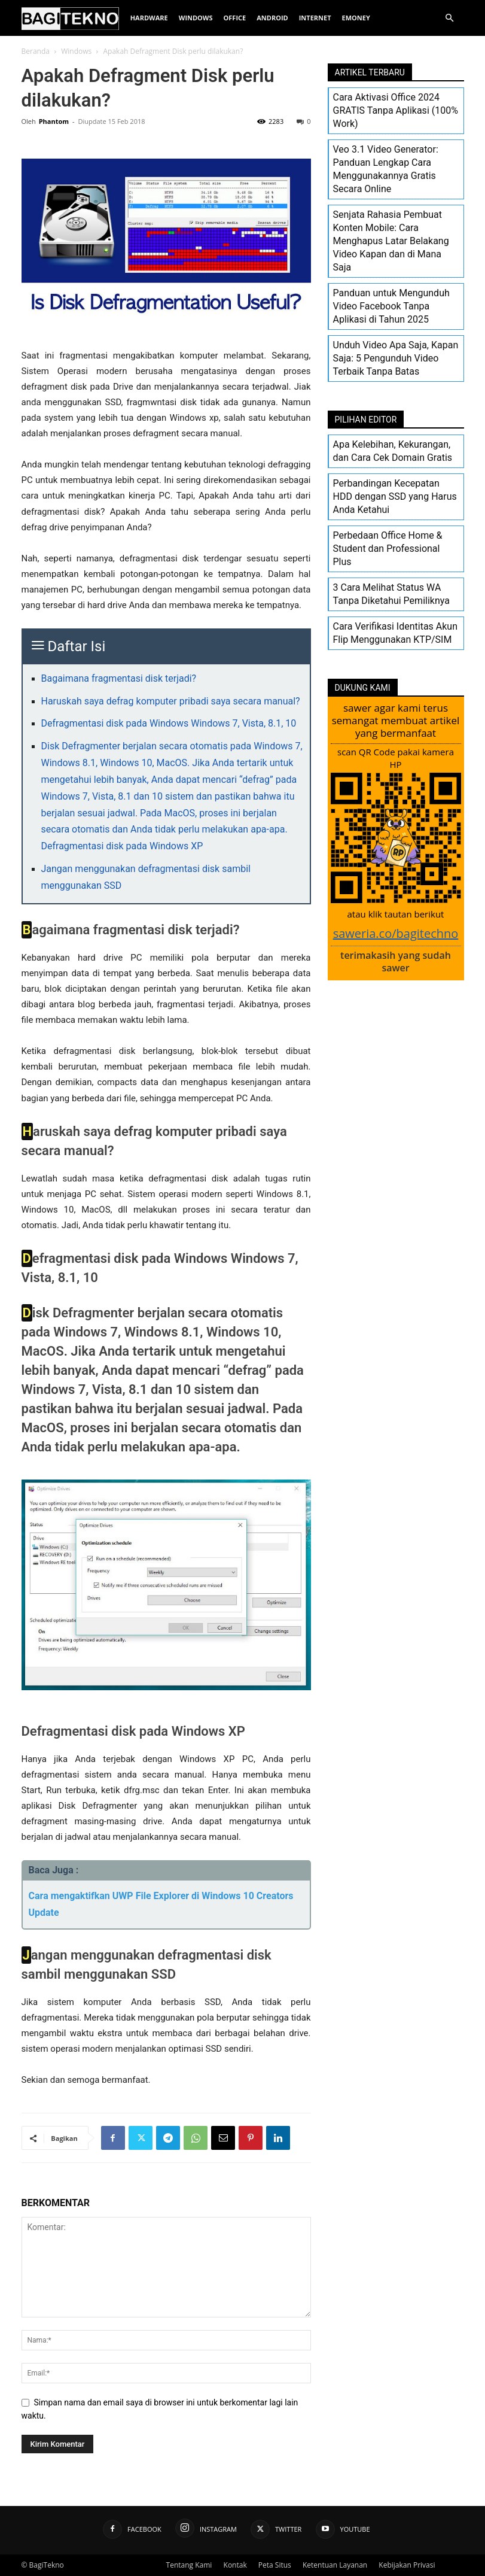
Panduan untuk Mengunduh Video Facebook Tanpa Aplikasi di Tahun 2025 (391, 306)
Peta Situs (274, 2565)
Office (235, 17)
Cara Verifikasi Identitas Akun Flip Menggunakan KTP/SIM (395, 633)
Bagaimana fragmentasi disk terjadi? (119, 678)
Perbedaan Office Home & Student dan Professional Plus (388, 548)
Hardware (149, 17)
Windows (196, 17)
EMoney (356, 17)
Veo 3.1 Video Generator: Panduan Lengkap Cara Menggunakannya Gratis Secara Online (385, 169)
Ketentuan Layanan (335, 2565)
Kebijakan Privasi (407, 2565)
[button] (449, 18)
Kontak (235, 2565)
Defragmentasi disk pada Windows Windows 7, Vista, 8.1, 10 (169, 723)
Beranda (36, 51)
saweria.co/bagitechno (396, 933)
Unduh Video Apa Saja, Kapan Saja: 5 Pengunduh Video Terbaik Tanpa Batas (396, 358)
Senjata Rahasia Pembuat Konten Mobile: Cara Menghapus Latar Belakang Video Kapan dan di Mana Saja (391, 241)
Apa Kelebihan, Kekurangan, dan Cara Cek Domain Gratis (393, 451)
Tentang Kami (189, 2565)
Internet (315, 17)
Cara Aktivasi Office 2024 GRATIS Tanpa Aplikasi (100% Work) (395, 110)
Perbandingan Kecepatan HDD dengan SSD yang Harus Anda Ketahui (395, 496)
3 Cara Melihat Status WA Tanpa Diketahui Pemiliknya (391, 594)
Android (272, 17)
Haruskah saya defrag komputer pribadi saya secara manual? (170, 701)
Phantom (54, 121)
